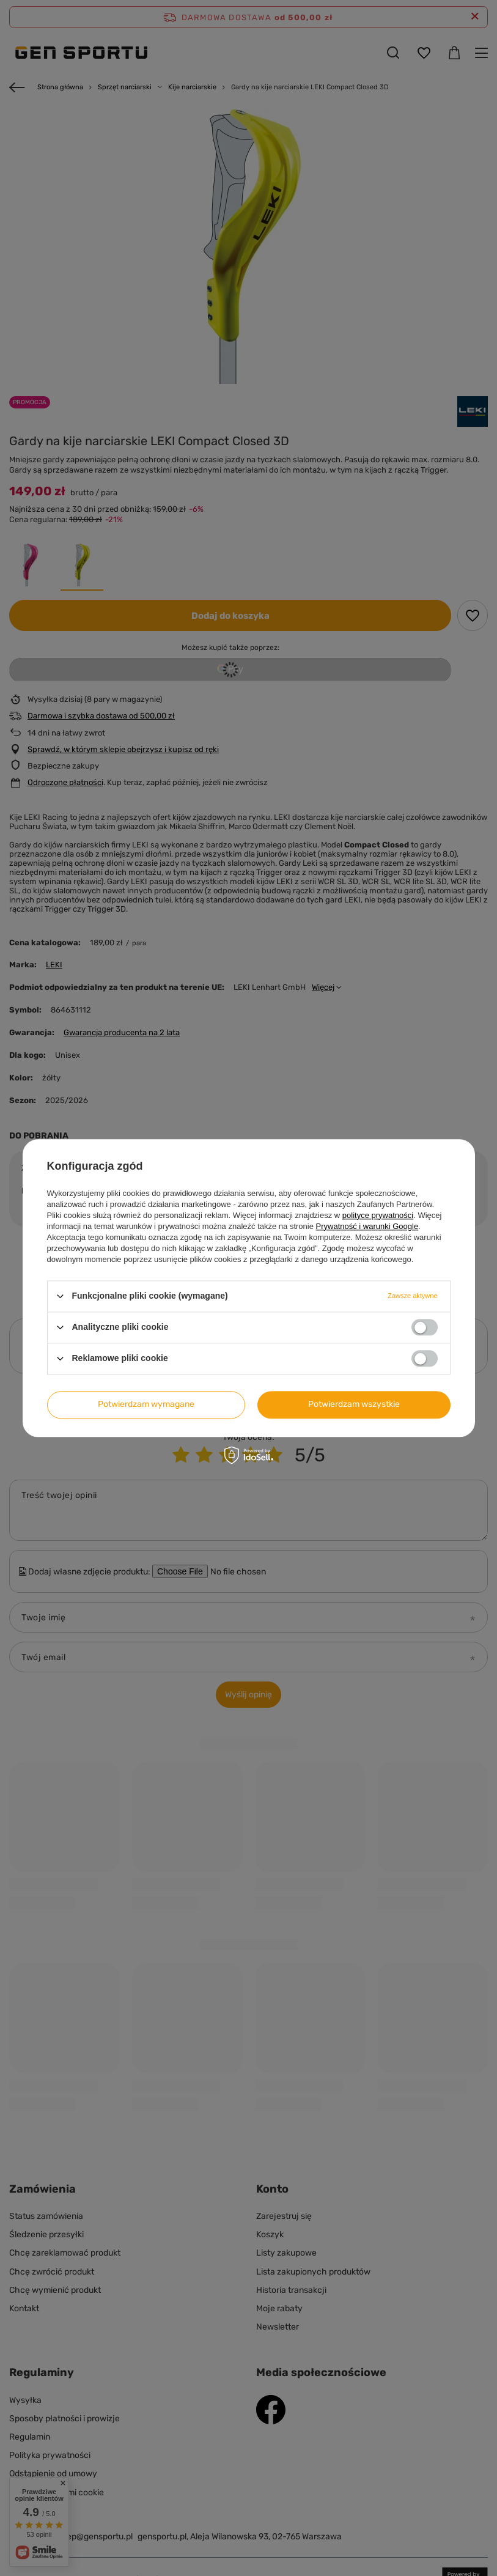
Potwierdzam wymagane (146, 1404)
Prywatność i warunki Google (367, 1226)
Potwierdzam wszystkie (354, 1404)
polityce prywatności (377, 1215)
